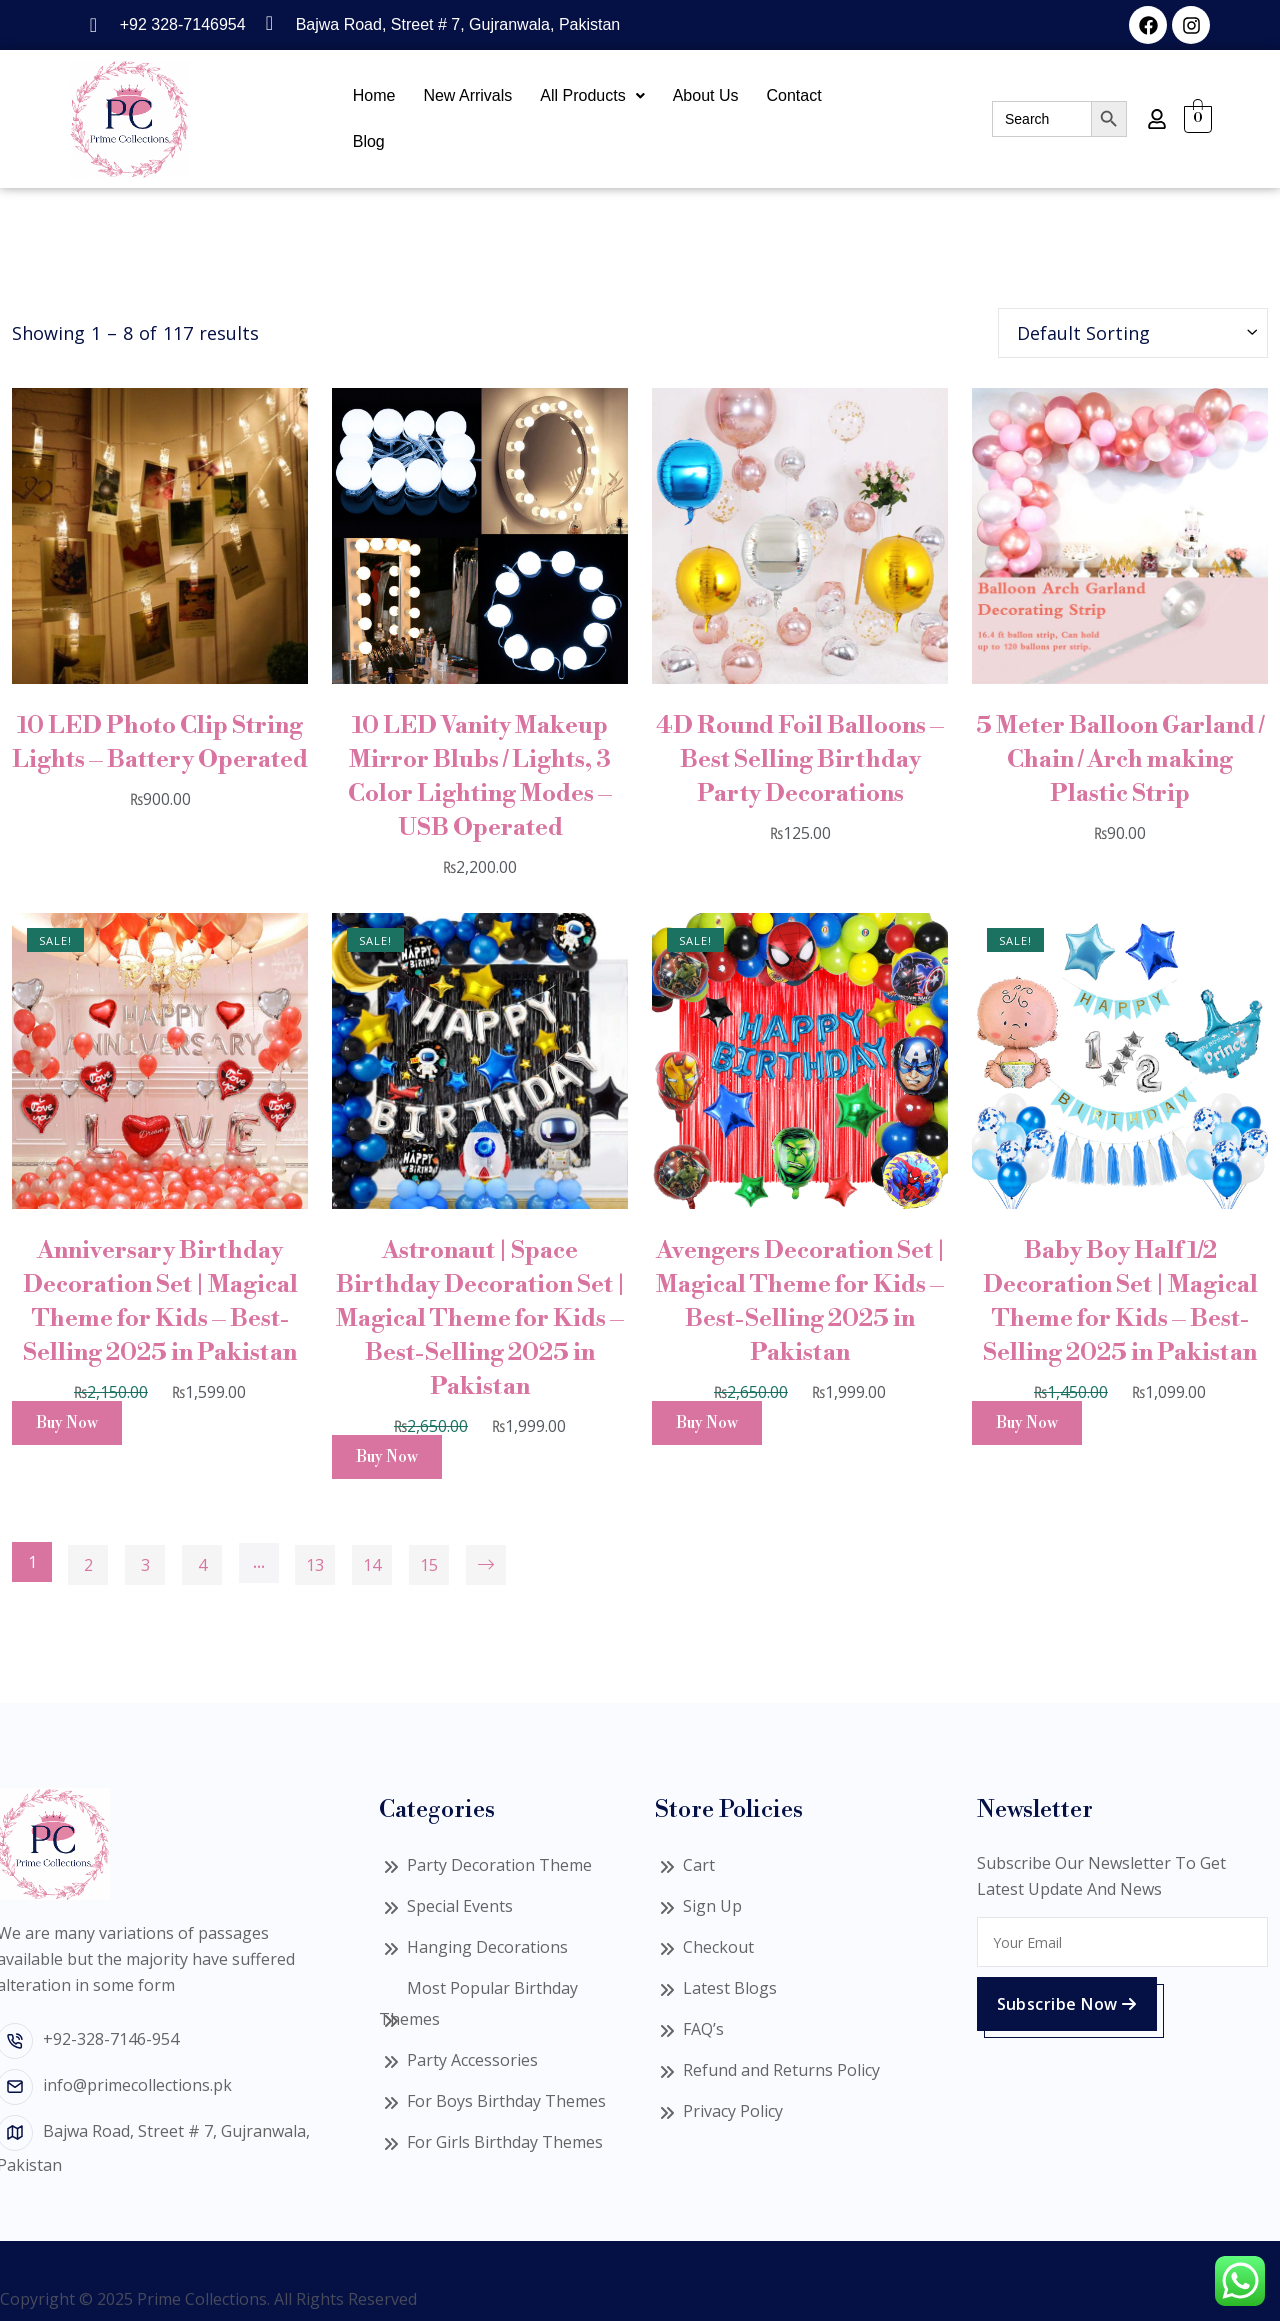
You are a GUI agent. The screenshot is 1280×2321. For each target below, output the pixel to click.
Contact (794, 95)
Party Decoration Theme (499, 1865)
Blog (369, 141)
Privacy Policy (733, 2111)
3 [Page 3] (145, 1565)
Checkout (718, 1947)
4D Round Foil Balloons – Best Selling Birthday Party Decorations (800, 760)
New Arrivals (467, 95)
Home (374, 95)
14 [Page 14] (372, 1565)
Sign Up (712, 1906)
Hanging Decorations (487, 1947)
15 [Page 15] (429, 1565)
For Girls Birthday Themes (505, 2142)
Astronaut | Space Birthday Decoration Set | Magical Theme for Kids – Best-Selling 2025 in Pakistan (480, 1319)
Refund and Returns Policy (781, 2070)
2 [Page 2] (88, 1565)
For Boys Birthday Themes (506, 2101)
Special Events (460, 1906)
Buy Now (67, 1423)
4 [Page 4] (202, 1565)
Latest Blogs (730, 1988)
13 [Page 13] (315, 1565)
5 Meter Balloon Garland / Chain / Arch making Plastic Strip (1120, 760)
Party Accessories (472, 2060)
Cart (699, 1865)
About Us (706, 95)
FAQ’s (703, 2029)
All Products (592, 95)
